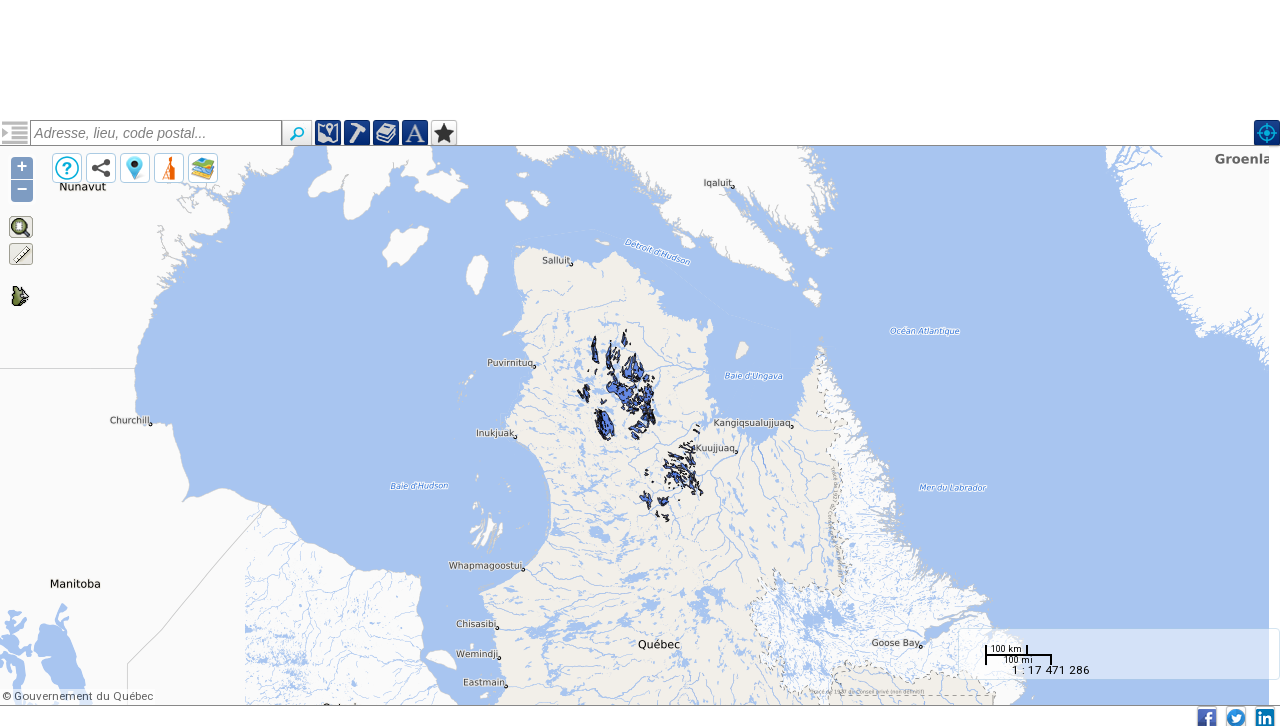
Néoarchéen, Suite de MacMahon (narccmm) (133, 207)
